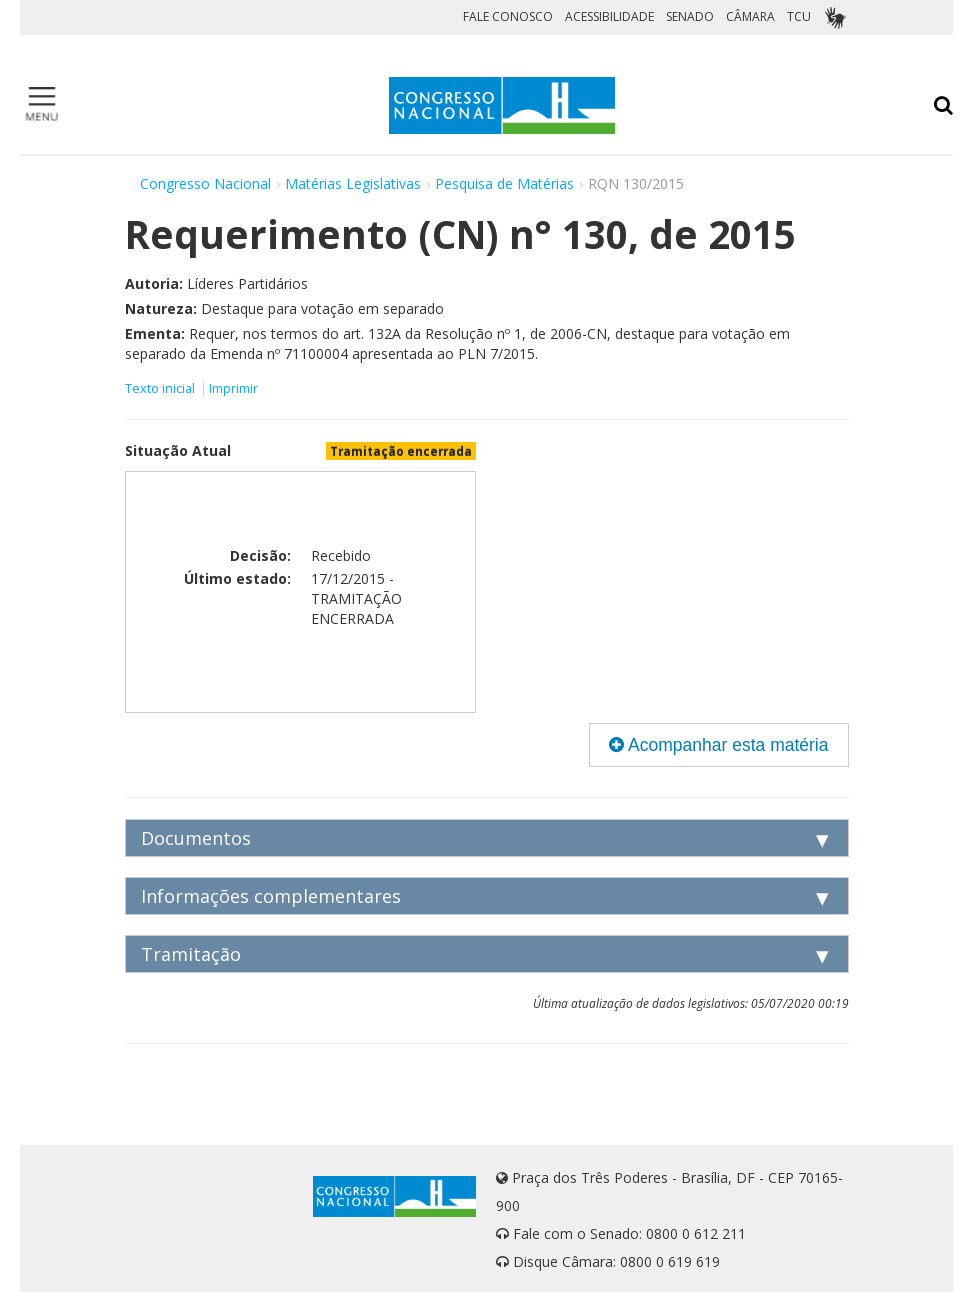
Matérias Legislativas (353, 183)
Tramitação (191, 954)
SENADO (690, 16)
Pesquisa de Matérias (504, 183)
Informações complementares (271, 896)
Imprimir (233, 388)
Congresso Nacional (205, 183)
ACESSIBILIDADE (609, 16)
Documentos (196, 838)
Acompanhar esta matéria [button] (718, 745)
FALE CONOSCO (508, 16)
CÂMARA (750, 16)
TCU (799, 16)
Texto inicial (161, 388)
